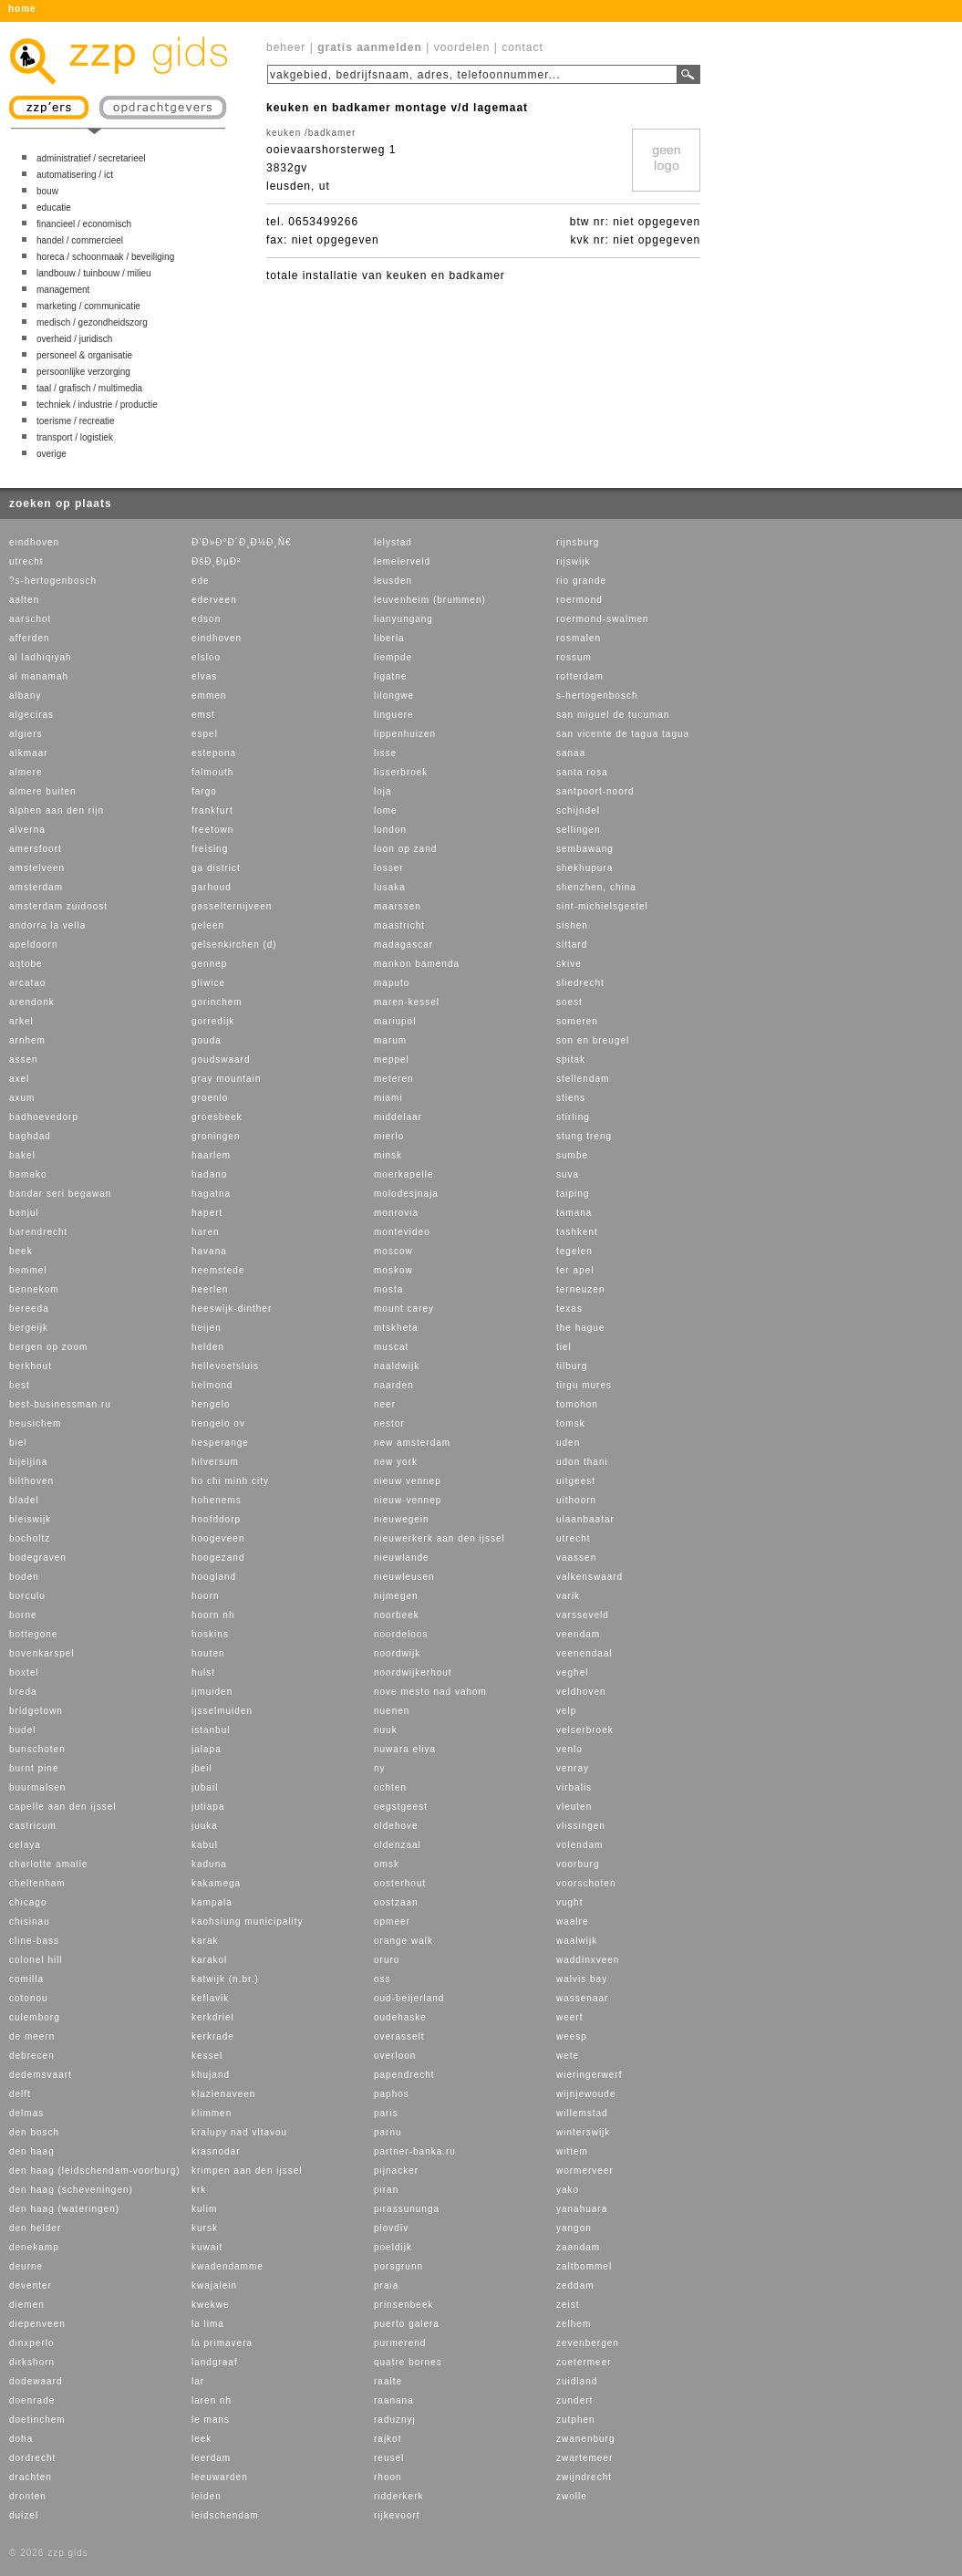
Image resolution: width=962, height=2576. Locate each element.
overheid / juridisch (74, 339)
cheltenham (37, 1883)
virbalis (574, 1787)
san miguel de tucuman (612, 715)
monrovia (396, 1213)
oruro (386, 1960)
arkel (21, 1021)
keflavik (210, 1998)
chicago (28, 1902)
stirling (573, 1117)
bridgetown (36, 1711)
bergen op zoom (48, 1347)
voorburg (577, 1864)
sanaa (570, 753)
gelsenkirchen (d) (234, 945)
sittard (571, 945)
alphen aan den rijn (56, 810)
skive (569, 964)
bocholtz (29, 1538)
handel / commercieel (79, 240)
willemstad (582, 2113)
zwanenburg (585, 2439)
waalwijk (576, 1941)
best (19, 1385)
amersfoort (35, 849)
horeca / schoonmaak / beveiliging (105, 257)
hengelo (211, 1404)
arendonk (32, 1002)
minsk (388, 1155)
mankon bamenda (417, 964)
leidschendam (225, 2515)
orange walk (403, 1941)
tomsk (570, 1423)
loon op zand (405, 849)
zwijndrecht (584, 2477)
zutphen (575, 2420)
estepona (213, 753)
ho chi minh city (230, 1481)
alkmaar (28, 753)
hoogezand (218, 1558)
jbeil (201, 1768)
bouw (47, 191)
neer (385, 1404)
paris (386, 2113)
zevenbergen (587, 2343)
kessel (206, 2056)
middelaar (398, 1117)
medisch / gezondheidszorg (92, 322)
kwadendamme (227, 2266)
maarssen (397, 906)
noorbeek (396, 1615)
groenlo (209, 1098)
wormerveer (585, 2171)
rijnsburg (577, 542)
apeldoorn (33, 945)
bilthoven (31, 1481)
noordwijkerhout (413, 1672)
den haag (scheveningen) (71, 2190)
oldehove (396, 1826)
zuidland (576, 2381)
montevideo (402, 1232)
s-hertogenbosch (597, 696)
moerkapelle (403, 1174)
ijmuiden (212, 1692)
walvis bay (581, 1979)
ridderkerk (398, 2496)
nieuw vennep (407, 1481)
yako (567, 2190)
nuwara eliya (405, 1749)
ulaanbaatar (585, 1519)
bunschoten (37, 1749)
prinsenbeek (403, 2305)
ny (380, 1768)
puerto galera (407, 2324)
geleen (207, 925)
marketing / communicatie (88, 306)
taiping (572, 1194)
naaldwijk (396, 1366)
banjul (24, 1213)
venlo (569, 1749)
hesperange (220, 1443)
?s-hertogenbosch (53, 581)
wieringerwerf (589, 2075)
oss (382, 1979)
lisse (385, 753)
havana (209, 1251)
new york (396, 1462)
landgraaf (214, 2362)
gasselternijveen (231, 906)
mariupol (395, 1021)
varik (568, 1596)
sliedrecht (580, 983)
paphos (391, 2094)
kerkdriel (212, 2017)
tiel (564, 1347)
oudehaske (400, 2017)
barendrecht (38, 1232)
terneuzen (580, 1289)
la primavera (222, 2343)
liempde (393, 657)
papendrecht (404, 2075)
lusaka (390, 887)
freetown (212, 830)
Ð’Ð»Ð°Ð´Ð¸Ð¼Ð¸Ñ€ (241, 542)
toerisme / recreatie (75, 421)
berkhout (30, 1366)
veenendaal (584, 1653)
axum (22, 1098)
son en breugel (592, 1040)
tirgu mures (584, 1385)
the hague (580, 1328)
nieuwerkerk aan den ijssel (439, 1538)
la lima (207, 2324)
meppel (391, 1059)
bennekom (34, 1289)
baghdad (30, 1136)
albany (25, 696)
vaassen (576, 1558)
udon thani (582, 1462)
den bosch (34, 2132)
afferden (29, 638)
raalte (388, 2381)
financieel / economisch (83, 224)
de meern (32, 2036)
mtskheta (396, 1328)
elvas (204, 676)
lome (386, 810)
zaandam (578, 2247)
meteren (394, 1079)
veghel (572, 1672)
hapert (206, 1213)
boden (24, 1577)
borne (23, 1615)
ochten (390, 1787)
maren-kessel (407, 1002)
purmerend (400, 2343)
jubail (204, 1787)
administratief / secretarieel (91, 158)
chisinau (29, 1921)
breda (23, 1692)
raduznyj (395, 2420)
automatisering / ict (74, 175)
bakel (22, 1155)
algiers (25, 734)
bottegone (33, 1634)
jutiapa (207, 1807)
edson (206, 619)
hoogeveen (218, 1538)
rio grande (581, 581)
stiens (570, 1098)
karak (204, 1941)
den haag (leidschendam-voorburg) (95, 2171)
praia (386, 2285)
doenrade (32, 2400)
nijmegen (396, 1596)
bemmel (28, 1270)
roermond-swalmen (602, 619)
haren (205, 1232)
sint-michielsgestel (602, 906)
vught (569, 1902)
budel (22, 1730)
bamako (28, 1174)
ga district (216, 868)
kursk (204, 2228)
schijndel (578, 810)
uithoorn (576, 1500)
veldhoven (581, 1692)
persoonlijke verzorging (83, 372)
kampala (212, 1902)
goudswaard (220, 1059)
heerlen (209, 1289)
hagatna (211, 1194)
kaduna (209, 1864)
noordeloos (401, 1634)
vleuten (574, 1807)
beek (21, 1251)
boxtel (24, 1672)
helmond (212, 1385)
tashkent (577, 1232)
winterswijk (583, 2132)
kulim (204, 2209)
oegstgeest (401, 1807)
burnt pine (33, 1768)
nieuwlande (401, 1558)
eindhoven (34, 542)
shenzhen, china (596, 887)
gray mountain (226, 1079)
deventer (30, 2285)
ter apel (575, 1270)
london (390, 830)
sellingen (578, 830)
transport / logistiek (74, 437)
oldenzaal (397, 1845)
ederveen (214, 600)
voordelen (462, 47)
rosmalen (578, 638)
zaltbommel (584, 2266)
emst (203, 715)
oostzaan (396, 1902)
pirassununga (407, 2209)
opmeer (392, 1921)
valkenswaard (589, 1577)
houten (208, 1653)
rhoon (388, 2477)
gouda (206, 1040)
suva (567, 1174)
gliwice (208, 983)
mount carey (404, 1309)
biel (18, 1443)
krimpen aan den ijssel (247, 2171)
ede (200, 581)
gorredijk (212, 1021)
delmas (26, 2113)
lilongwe (394, 696)
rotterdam (580, 676)
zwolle (571, 2496)
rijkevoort (397, 2515)
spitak (570, 1059)
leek (201, 2439)
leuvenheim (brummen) (430, 600)
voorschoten (585, 1883)
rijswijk (573, 561)
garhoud (211, 887)
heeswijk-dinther (231, 1309)
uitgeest (575, 1481)
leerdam (211, 2458)
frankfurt (212, 810)
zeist (568, 2305)
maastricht (399, 925)
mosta (388, 1289)
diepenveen (37, 2324)
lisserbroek (401, 772)
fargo (204, 791)
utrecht (26, 561)
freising (209, 849)
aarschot (30, 619)
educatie (53, 208)
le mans (210, 2420)
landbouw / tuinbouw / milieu (93, 273)
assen (23, 1059)
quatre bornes (408, 2362)
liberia (389, 638)
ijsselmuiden (222, 1711)
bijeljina (28, 1462)
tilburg (571, 1366)
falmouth (212, 772)
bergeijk (28, 1328)
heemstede (217, 1270)
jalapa (206, 1749)
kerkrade (212, 2036)
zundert (574, 2400)
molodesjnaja (406, 1194)
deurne (26, 2266)
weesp (571, 2036)
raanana (394, 2400)
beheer (285, 47)
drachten (30, 2477)
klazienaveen (223, 2094)
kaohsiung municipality (247, 1921)
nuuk (386, 1730)
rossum (574, 657)
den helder (35, 2228)
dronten (28, 2496)
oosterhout (400, 1883)
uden (568, 1443)
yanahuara (581, 2209)
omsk (386, 1864)
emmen (208, 696)
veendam (578, 1634)
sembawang (585, 849)
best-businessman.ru (60, 1404)
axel (19, 1079)
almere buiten (43, 791)
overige (51, 454)
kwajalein (214, 2285)
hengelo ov (218, 1423)
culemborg (34, 2017)
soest (569, 1002)
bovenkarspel (41, 1653)
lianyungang (403, 619)
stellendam (582, 1079)
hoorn (205, 1596)
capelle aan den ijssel (63, 1807)
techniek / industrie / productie (97, 405)
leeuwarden (219, 2477)
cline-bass (34, 1941)
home (22, 9)
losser (389, 868)
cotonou (28, 1998)
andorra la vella (47, 925)
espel (204, 734)
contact (522, 47)
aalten (24, 600)
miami (388, 1098)
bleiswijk (30, 1519)
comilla (26, 1979)
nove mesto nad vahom (430, 1692)
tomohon (577, 1404)
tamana (574, 1213)
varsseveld (582, 1615)
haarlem (211, 1155)
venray (572, 1768)
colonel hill (36, 1960)
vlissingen (580, 1826)
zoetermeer (584, 2362)
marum (390, 1040)
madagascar (403, 945)
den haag (32, 2151)
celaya (25, 1845)
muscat (391, 1347)
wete (567, 2056)
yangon (574, 2228)
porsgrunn (398, 2266)
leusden (393, 581)
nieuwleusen (404, 1577)
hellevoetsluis (225, 1366)
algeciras (31, 715)
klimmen (211, 2113)
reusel (389, 2458)
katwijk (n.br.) (225, 1979)
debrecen (32, 2056)
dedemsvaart (40, 2075)
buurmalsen (37, 1787)
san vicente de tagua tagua (622, 734)
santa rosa (582, 772)
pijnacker (396, 2171)
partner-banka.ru (415, 2151)
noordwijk (397, 1653)
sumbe (572, 1155)
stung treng (584, 1136)
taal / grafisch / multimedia (89, 388)
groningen (215, 1136)
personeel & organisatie (84, 355)
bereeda (29, 1309)
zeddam (575, 2285)
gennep (209, 964)
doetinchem (37, 2420)
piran (386, 2190)
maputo (391, 983)
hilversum (215, 1462)
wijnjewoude (585, 2094)
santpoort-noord (595, 791)
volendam (579, 1845)
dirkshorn (32, 2362)
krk (198, 2190)
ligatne (390, 676)
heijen (206, 1328)
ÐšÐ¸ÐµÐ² (216, 561)
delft (20, 2094)
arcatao (27, 983)
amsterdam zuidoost (58, 906)
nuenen (391, 1711)
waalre (572, 1921)
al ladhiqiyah (40, 657)
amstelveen (37, 868)
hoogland (213, 1577)
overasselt (399, 2036)
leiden (206, 2496)
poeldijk (393, 2247)
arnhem (27, 1040)
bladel (24, 1500)
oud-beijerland (409, 1998)
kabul (204, 1845)
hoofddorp (216, 1519)
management (62, 290)
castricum (33, 1826)
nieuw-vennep (407, 1500)
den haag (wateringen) (64, 2209)
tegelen (574, 1251)
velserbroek (585, 1730)
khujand (210, 2075)
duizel (23, 2515)
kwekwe (210, 2305)
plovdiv (391, 2228)
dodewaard (35, 2381)
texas (569, 1309)
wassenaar (582, 1998)
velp (566, 1711)
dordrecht (32, 2458)
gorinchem (217, 1002)
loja (383, 791)
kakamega (216, 1883)
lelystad (393, 542)
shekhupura (584, 868)
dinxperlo (32, 2343)
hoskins (210, 1634)
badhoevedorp (43, 1117)
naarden (394, 1385)
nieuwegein (401, 1519)
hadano (209, 1174)
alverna (27, 830)
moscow (393, 1251)
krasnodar (215, 2151)
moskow (393, 1270)
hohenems (216, 1500)
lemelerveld (402, 561)
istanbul (210, 1730)
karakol (209, 1960)
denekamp (34, 2247)
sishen (572, 925)
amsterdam (36, 887)
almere (26, 772)
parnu (388, 2132)
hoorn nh (212, 1615)
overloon (395, 2056)
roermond (579, 600)
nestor (389, 1423)
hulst (203, 1672)
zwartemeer (584, 2458)
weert (569, 2017)
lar (197, 2381)
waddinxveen (587, 1960)
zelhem (573, 2324)
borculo (27, 1596)
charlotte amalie (48, 1864)
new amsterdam (412, 1443)
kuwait (206, 2247)
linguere (394, 715)
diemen (27, 2305)
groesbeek (217, 1117)
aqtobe (26, 964)
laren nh (211, 2400)
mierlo (389, 1136)
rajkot (387, 2439)
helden (207, 1347)
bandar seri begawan (60, 1194)
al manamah (38, 676)
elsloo (206, 657)
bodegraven (38, 1558)
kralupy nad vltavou (239, 2132)
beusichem (35, 1423)
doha (21, 2439)
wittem (572, 2151)
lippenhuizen (405, 734)
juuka (204, 1826)
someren (577, 1021)
